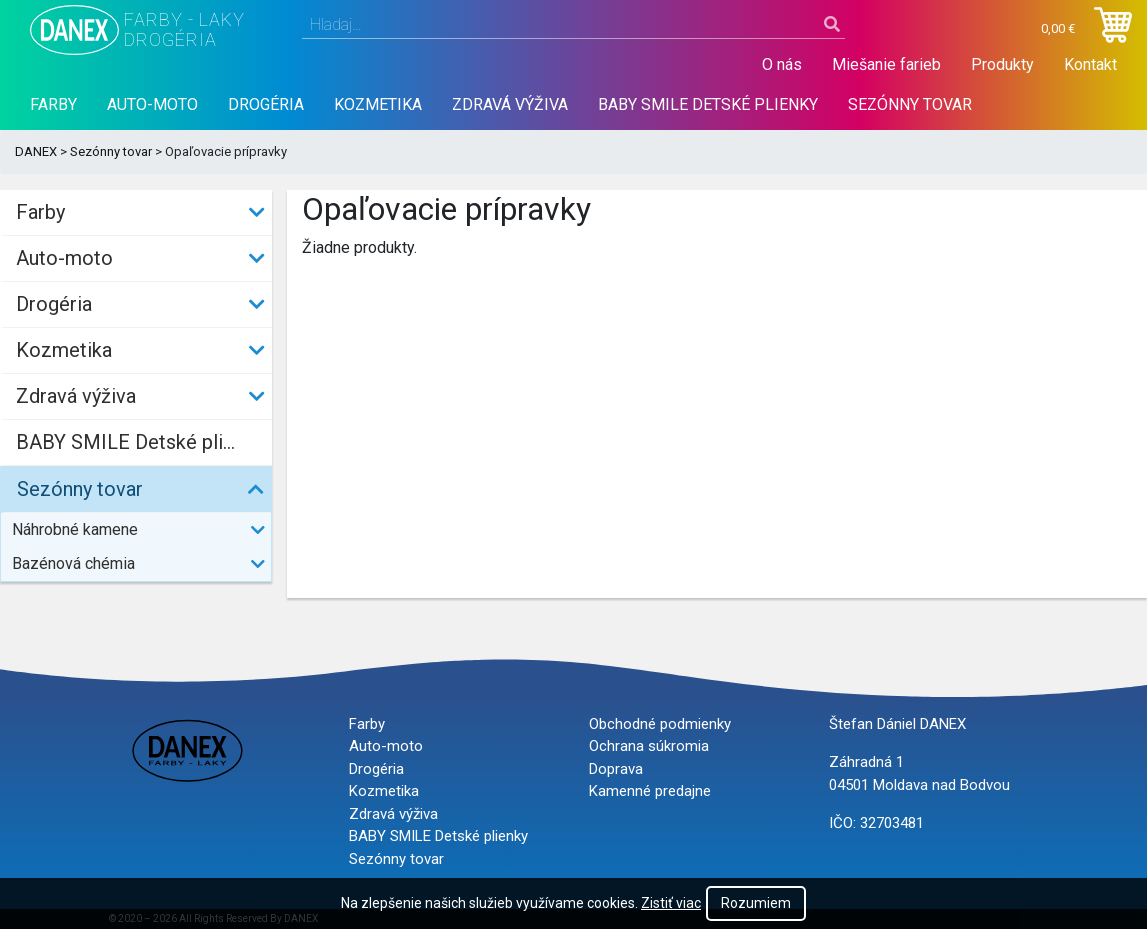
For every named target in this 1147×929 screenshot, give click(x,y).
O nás (782, 64)
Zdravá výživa (510, 104)
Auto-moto (152, 104)
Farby (53, 104)
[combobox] (574, 25)
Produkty (1002, 64)
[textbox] (574, 25)
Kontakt (1090, 64)
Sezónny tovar (910, 104)
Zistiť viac (671, 903)
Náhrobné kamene (75, 529)
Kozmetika (378, 104)
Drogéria (266, 104)
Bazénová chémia (73, 563)
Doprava (616, 769)
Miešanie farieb (886, 64)
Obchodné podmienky (660, 724)
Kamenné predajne (650, 791)
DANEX (36, 151)
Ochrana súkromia (649, 746)
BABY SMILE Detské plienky (708, 104)
